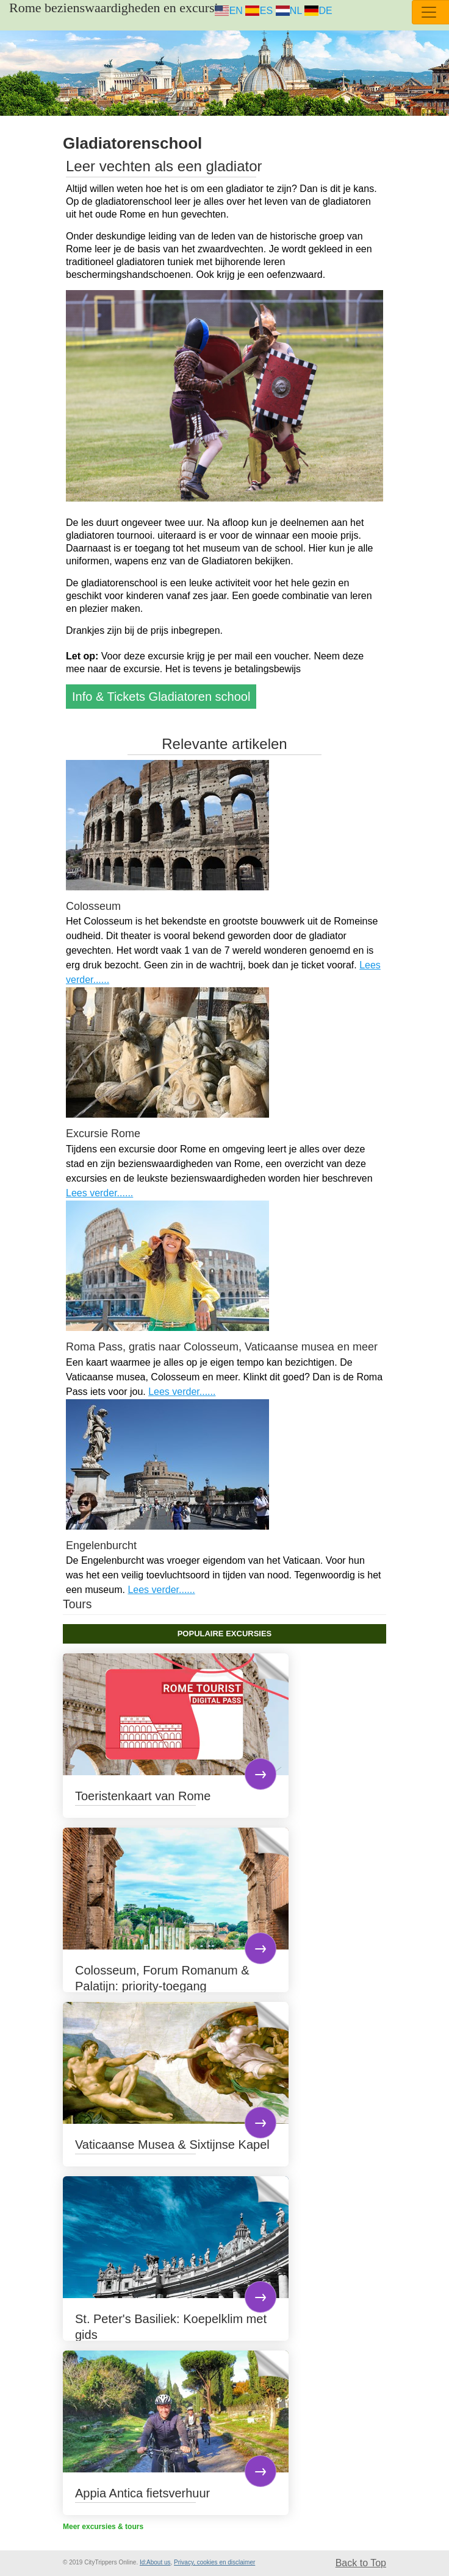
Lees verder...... (99, 1193)
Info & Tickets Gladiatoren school (161, 696)
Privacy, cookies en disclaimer (214, 2562)
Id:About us (155, 2562)
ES (259, 10)
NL (289, 10)
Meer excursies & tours (103, 2526)
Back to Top (361, 2563)
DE (318, 10)
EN (229, 10)
